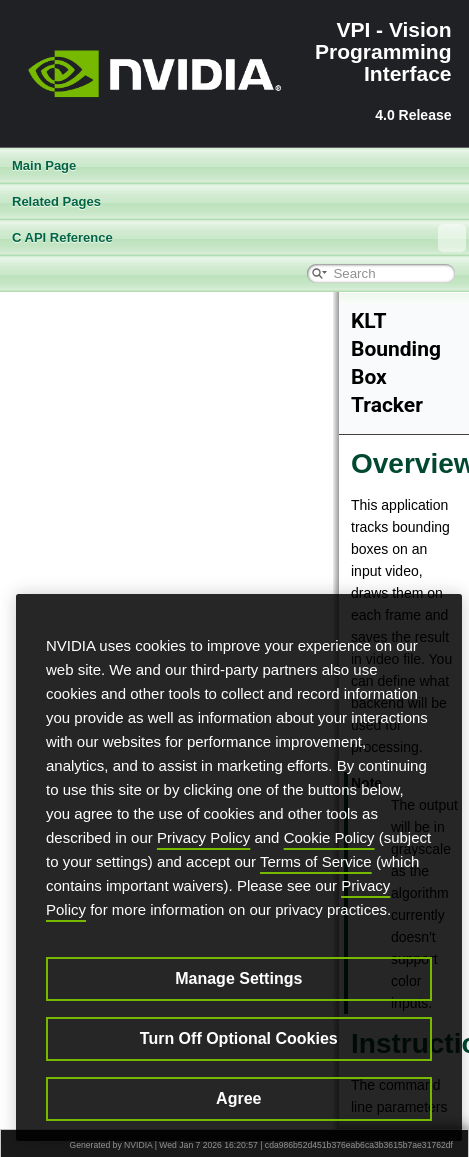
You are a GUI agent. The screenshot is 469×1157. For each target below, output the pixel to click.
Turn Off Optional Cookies (239, 1038)
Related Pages (56, 201)
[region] (239, 867)
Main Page (44, 165)
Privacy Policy (203, 837)
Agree (238, 1098)
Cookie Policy (329, 837)
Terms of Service (316, 861)
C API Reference (239, 238)
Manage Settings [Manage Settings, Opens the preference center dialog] (238, 978)
